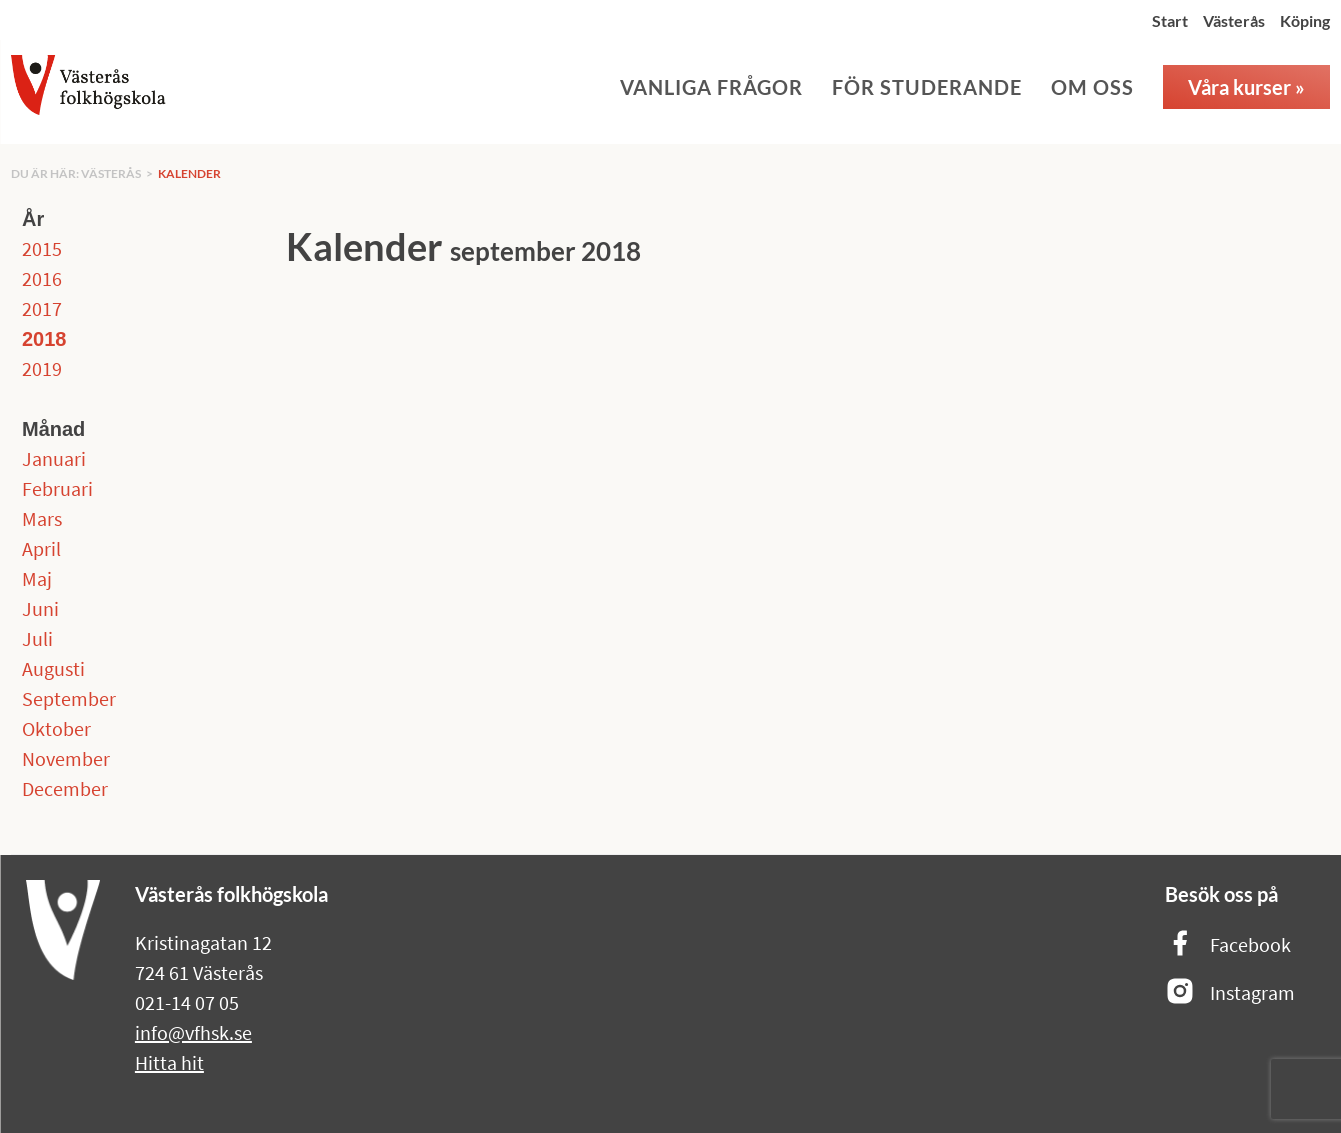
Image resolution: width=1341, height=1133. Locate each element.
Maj (37, 578)
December (65, 788)
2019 (42, 368)
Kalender (189, 173)
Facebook (1228, 944)
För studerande (927, 87)
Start (1170, 20)
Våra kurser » (1246, 87)
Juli (37, 638)
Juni (40, 608)
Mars (42, 518)
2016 (42, 278)
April (41, 548)
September (69, 698)
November (66, 758)
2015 (42, 248)
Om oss (1092, 87)
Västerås (1234, 20)
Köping (1305, 20)
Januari (54, 458)
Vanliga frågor (711, 87)
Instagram (1230, 992)
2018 (44, 339)
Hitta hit (169, 1062)
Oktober (56, 728)
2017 (42, 308)
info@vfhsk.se (193, 1032)
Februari (57, 488)
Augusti (53, 668)
